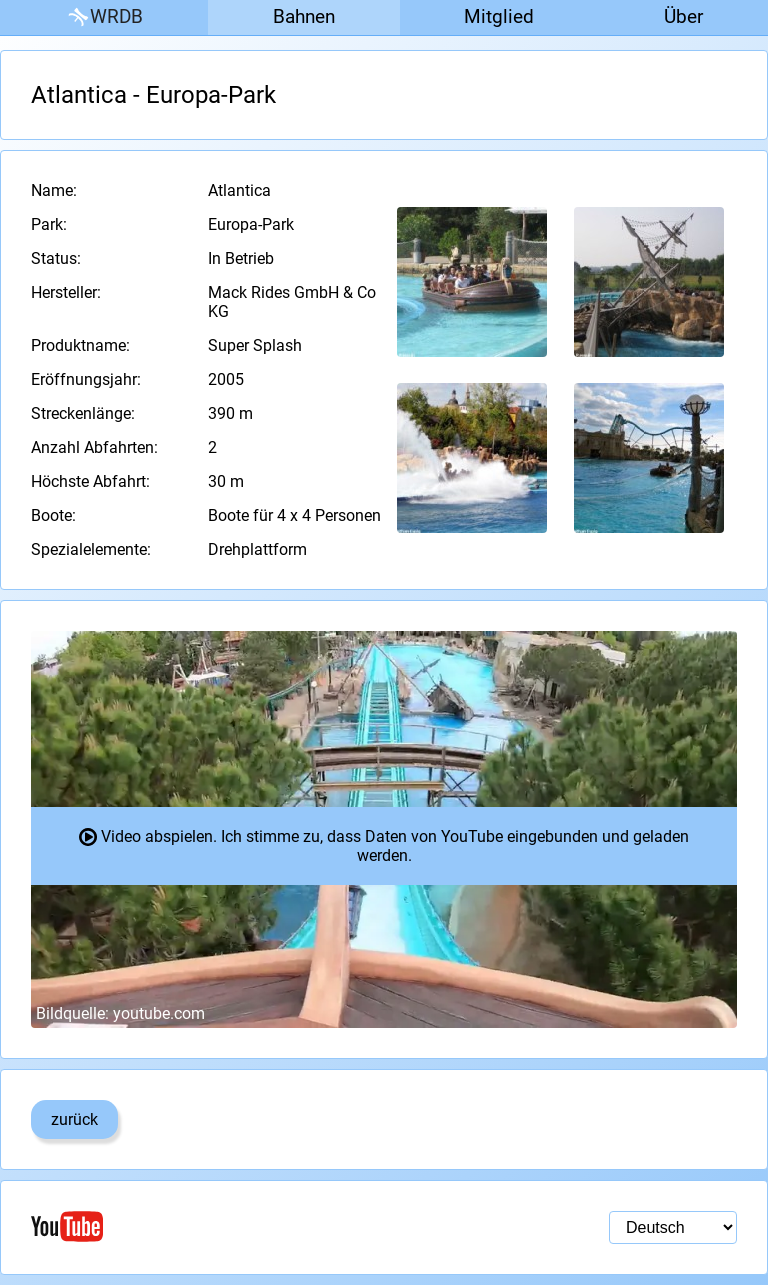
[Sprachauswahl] (673, 1227)
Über (683, 16)
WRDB (104, 17)
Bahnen (304, 16)
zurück (74, 1119)
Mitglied (499, 16)
